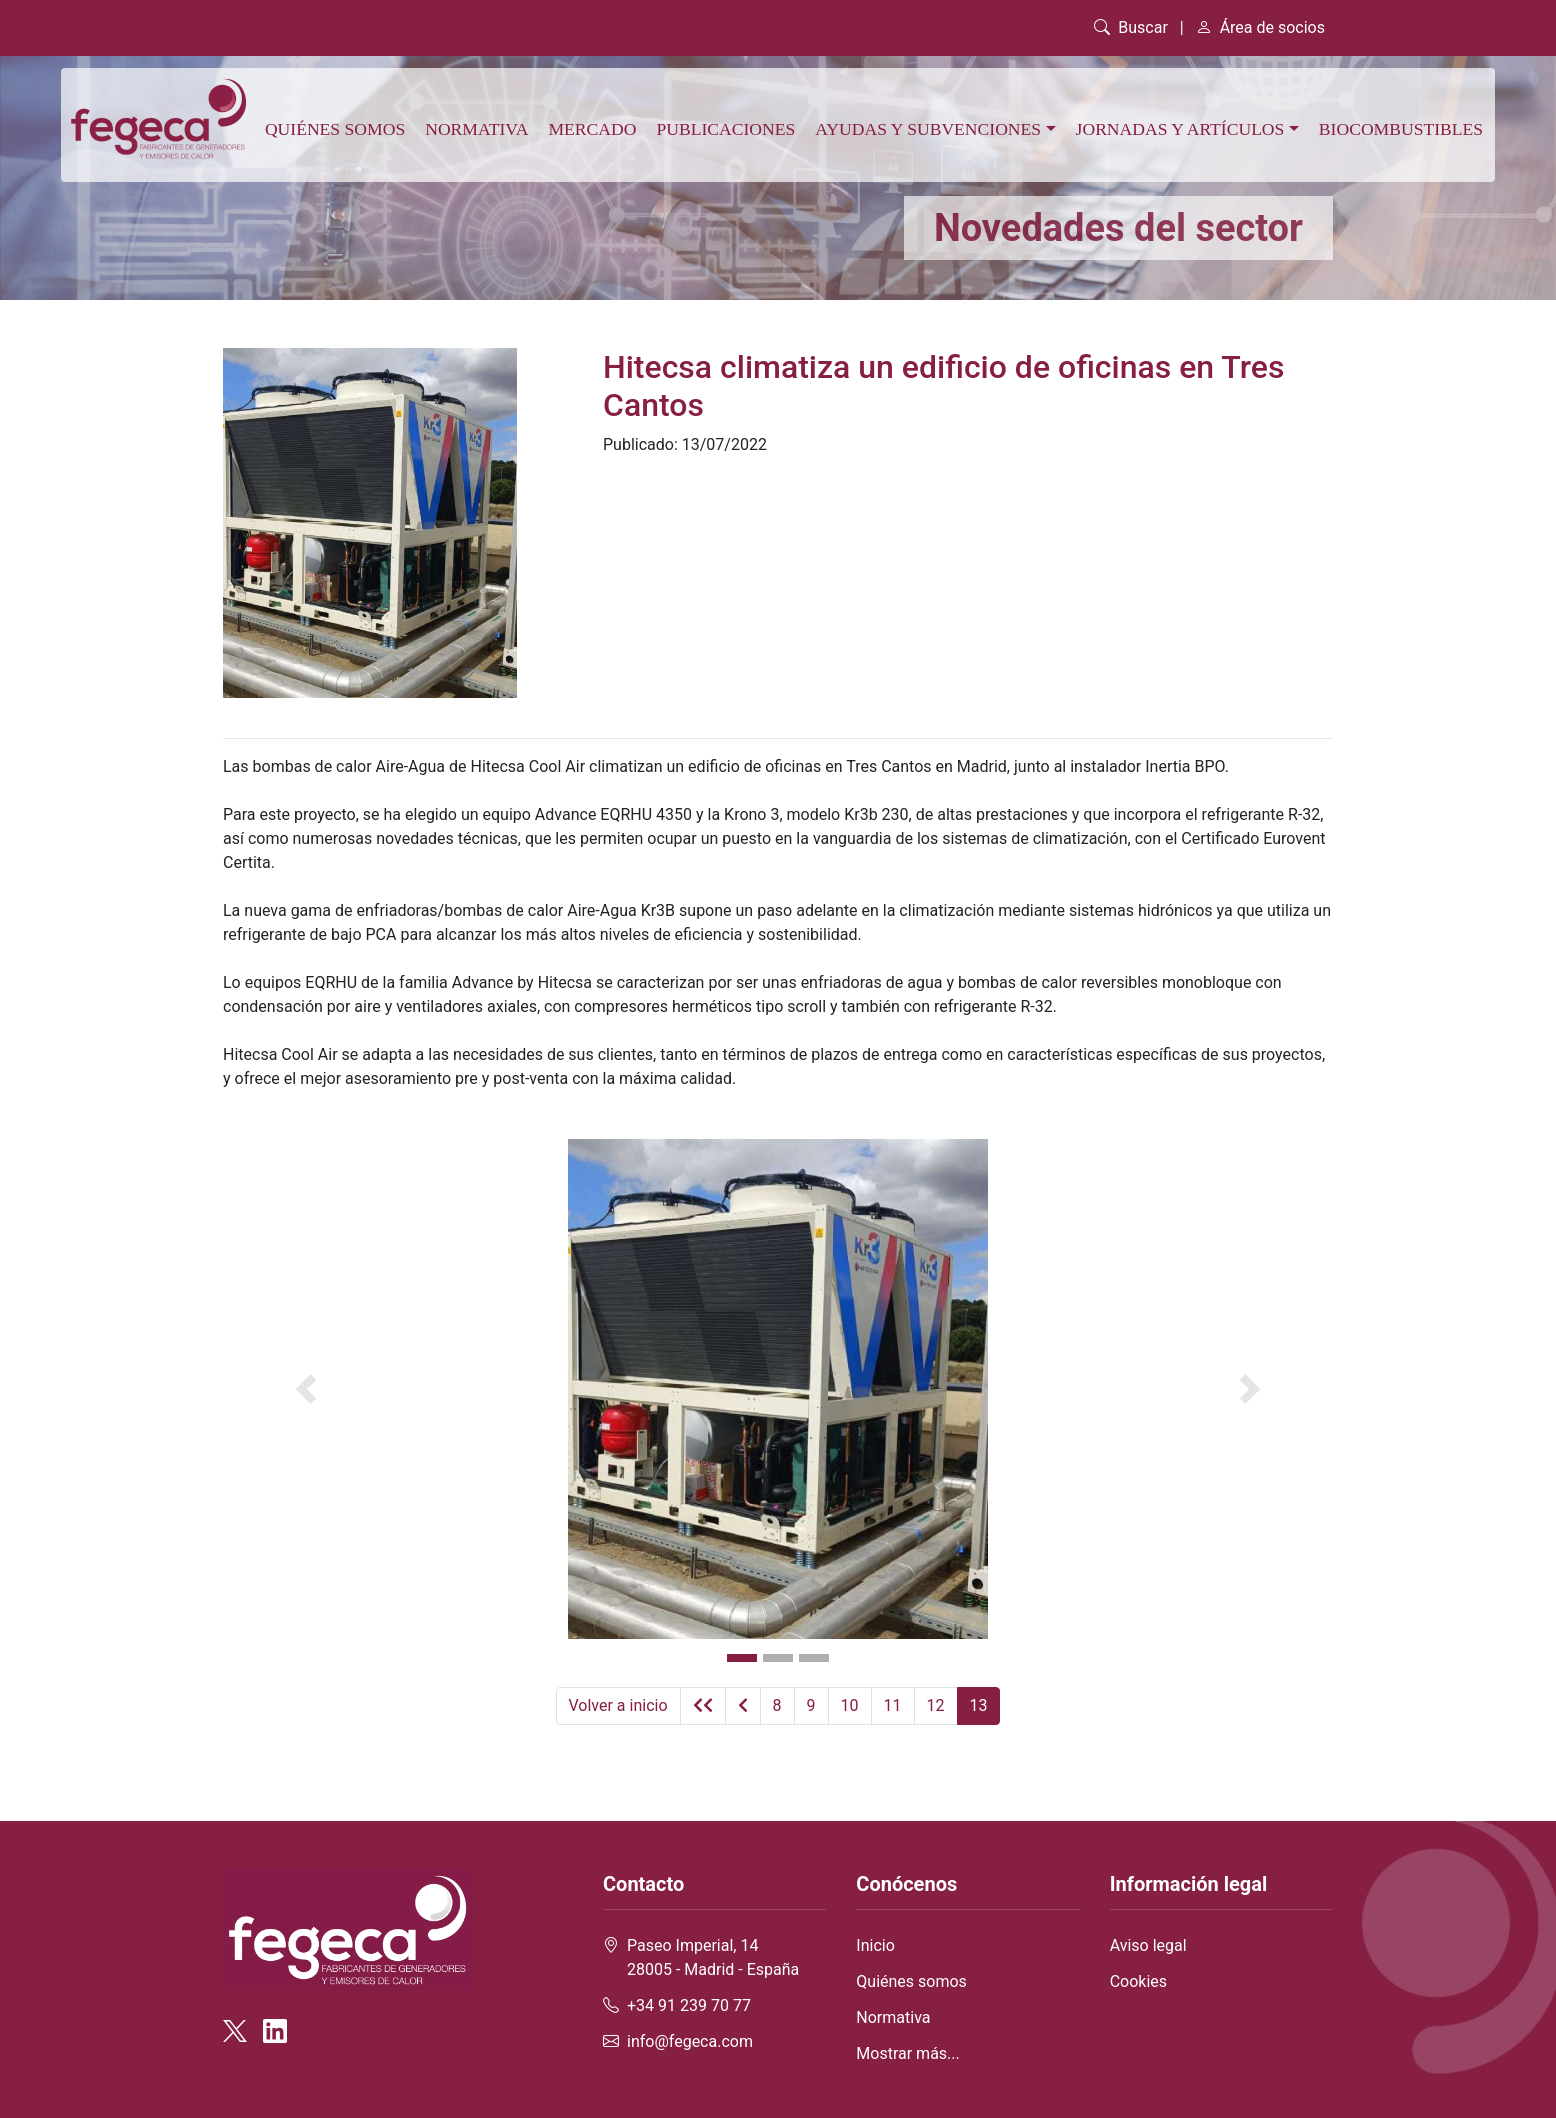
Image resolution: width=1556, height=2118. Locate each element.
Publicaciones (725, 129)
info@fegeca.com (690, 2041)
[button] (306, 1389)
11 (893, 1705)
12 (936, 1705)
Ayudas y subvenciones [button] (928, 129)
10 (850, 1705)
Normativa (476, 129)
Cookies (1138, 1981)
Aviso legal (1148, 1945)
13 (979, 1705)
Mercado (592, 129)
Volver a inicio (618, 1705)
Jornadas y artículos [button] (1180, 129)
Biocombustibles (1401, 129)
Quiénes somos (335, 129)
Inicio (875, 1945)
